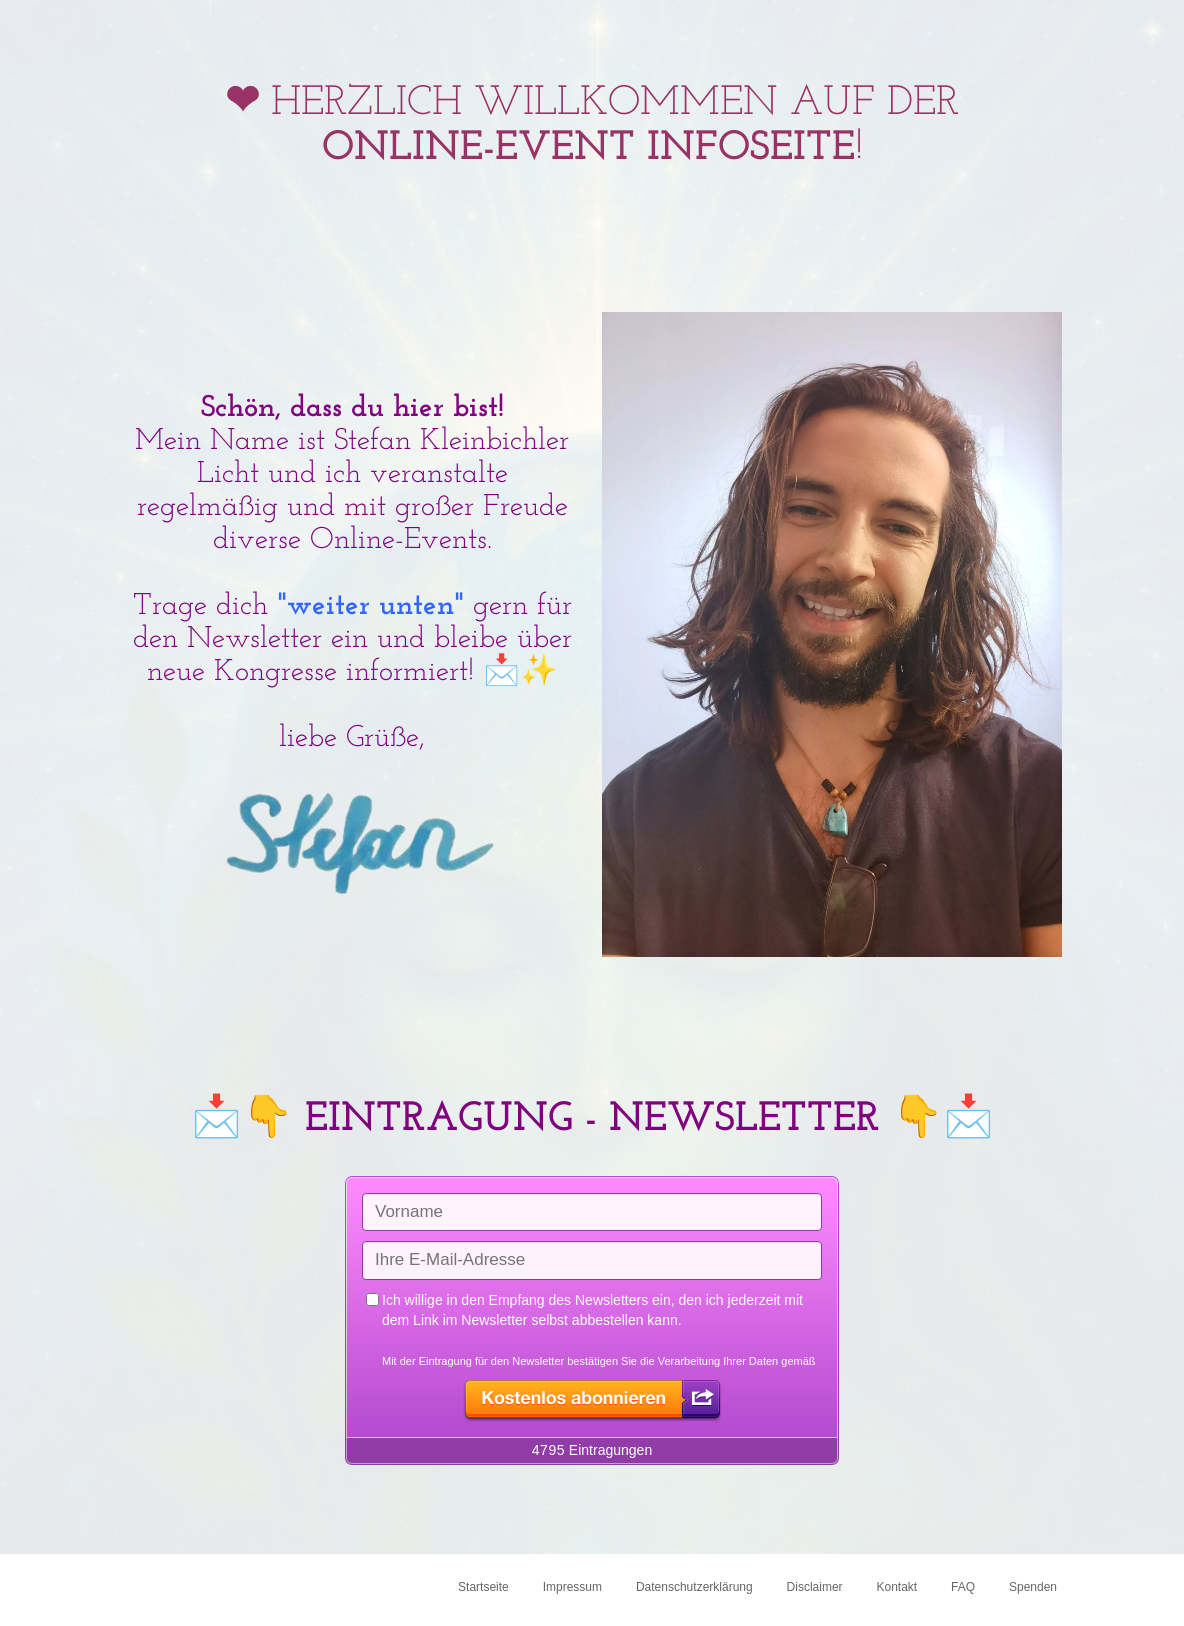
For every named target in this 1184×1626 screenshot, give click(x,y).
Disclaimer (815, 1587)
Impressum (572, 1587)
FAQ (963, 1587)
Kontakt (896, 1587)
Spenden (1033, 1587)
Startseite (483, 1587)
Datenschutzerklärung (694, 1587)
